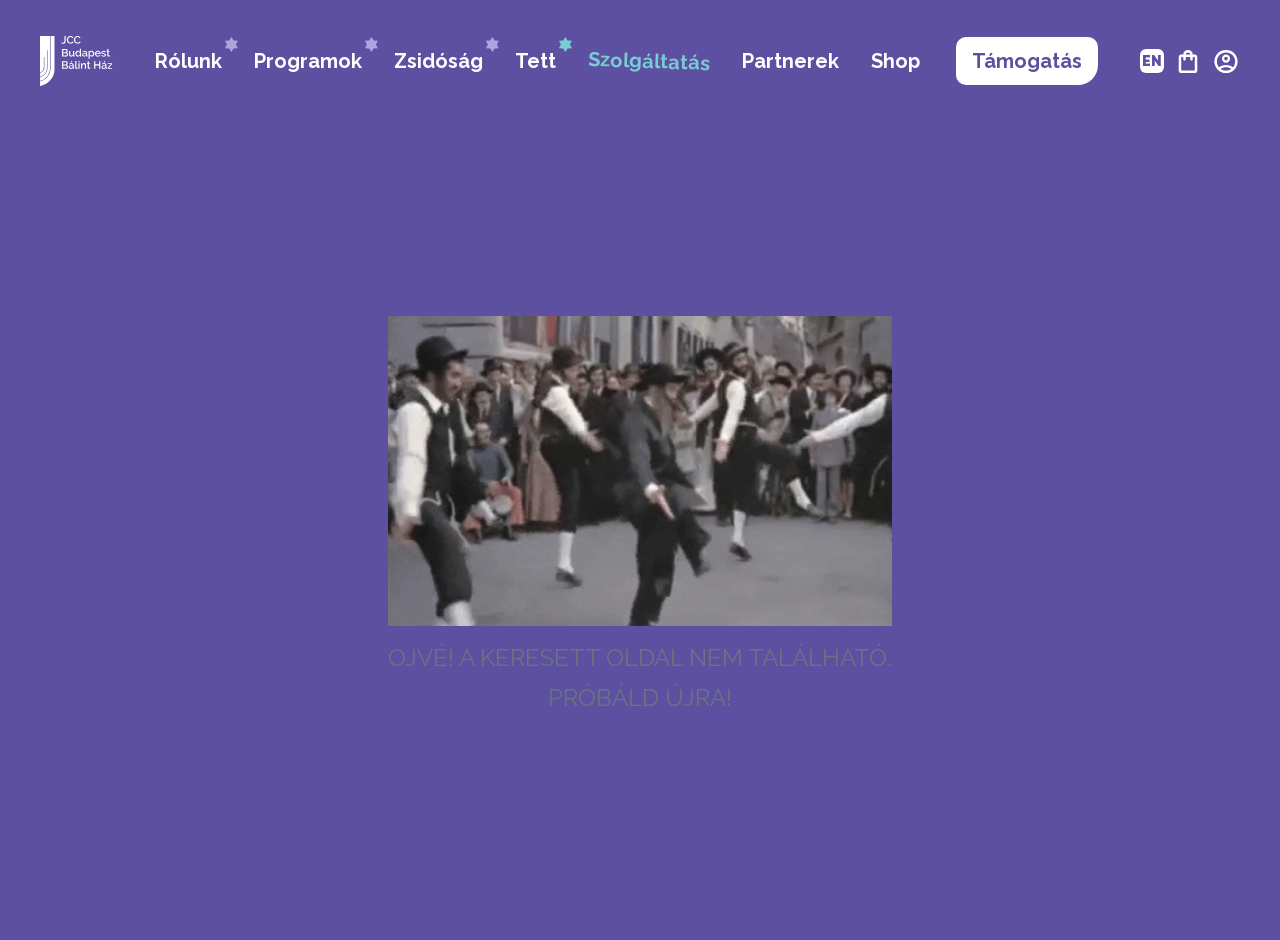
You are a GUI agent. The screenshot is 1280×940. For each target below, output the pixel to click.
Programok (316, 55)
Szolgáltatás (649, 61)
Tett (543, 55)
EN (1152, 61)
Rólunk (196, 55)
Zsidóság (446, 55)
